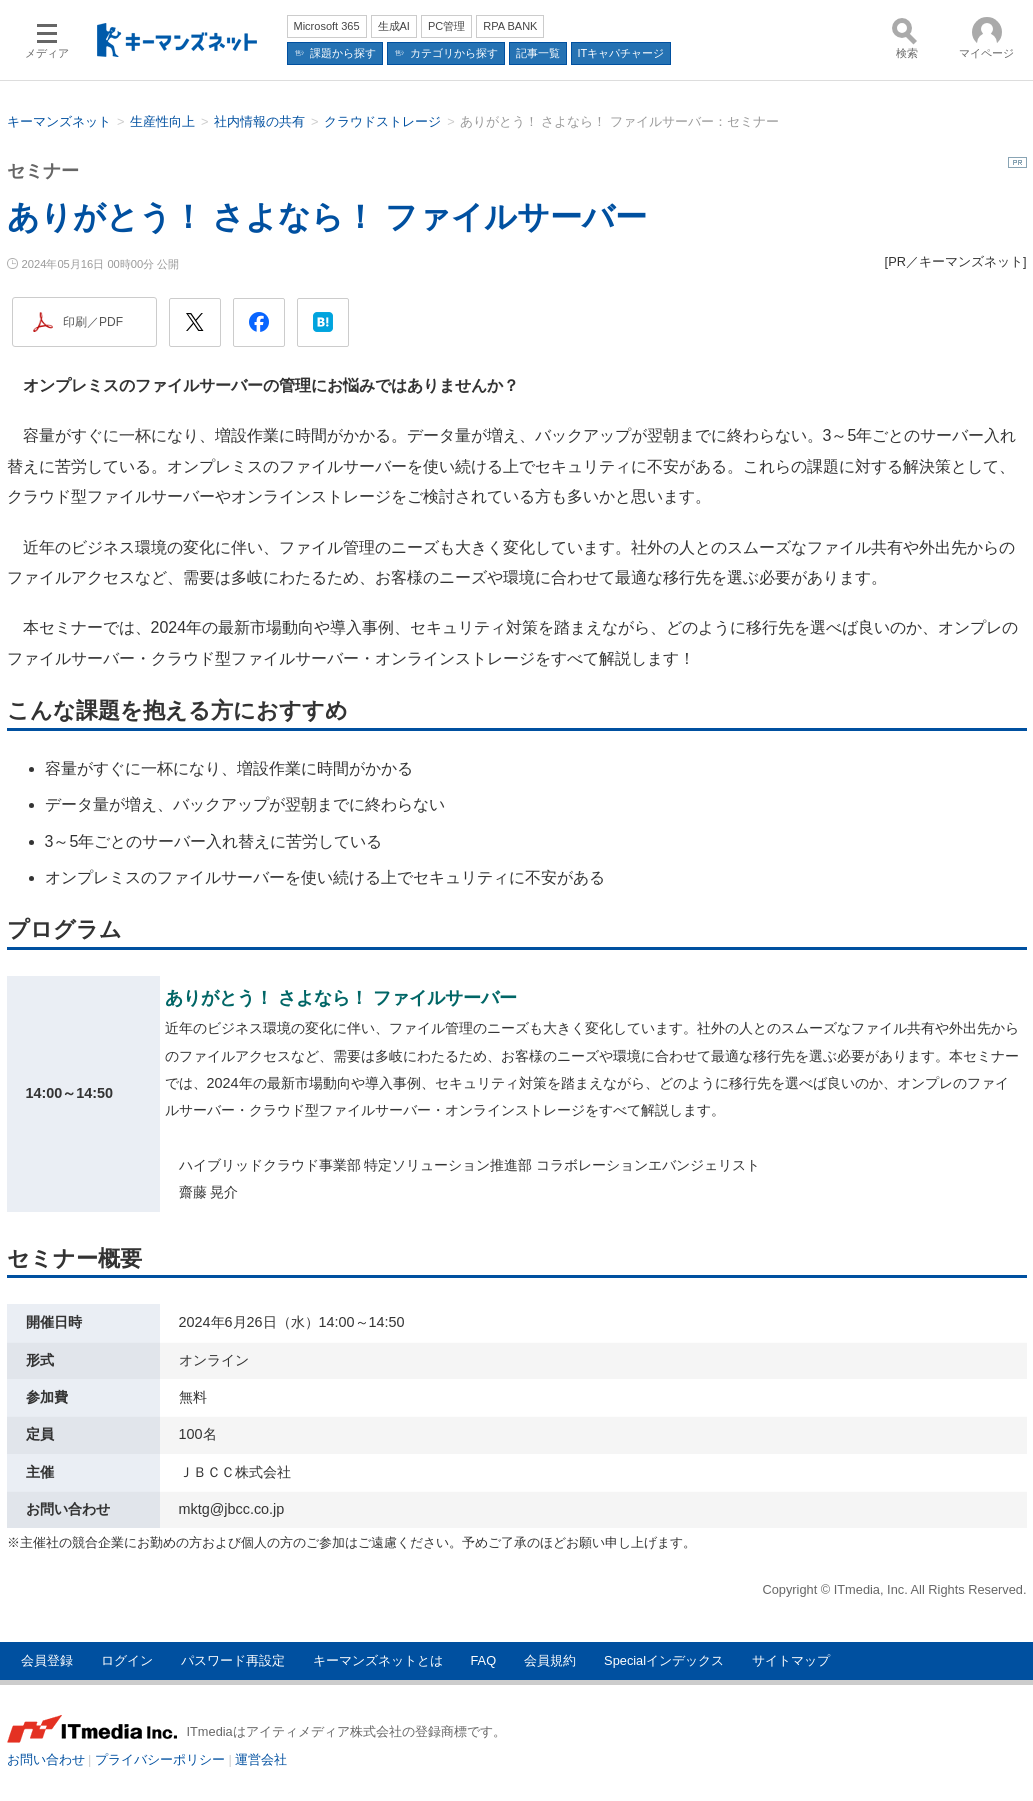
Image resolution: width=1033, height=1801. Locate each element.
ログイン (127, 1660)
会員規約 (550, 1660)
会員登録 (47, 1660)
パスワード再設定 (233, 1660)
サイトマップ (791, 1660)
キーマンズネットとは (378, 1660)
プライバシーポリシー (160, 1759)
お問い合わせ (46, 1759)
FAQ (484, 1660)
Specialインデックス (664, 1660)
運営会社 (261, 1759)
